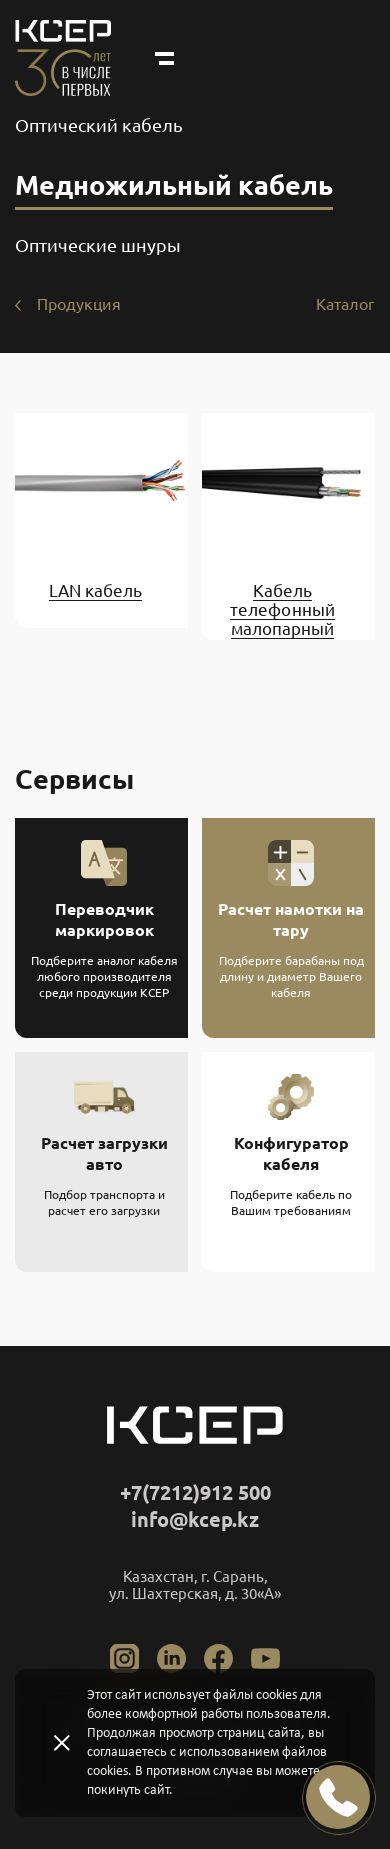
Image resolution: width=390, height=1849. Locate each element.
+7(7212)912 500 (195, 1492)
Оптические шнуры (98, 245)
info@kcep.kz (195, 1519)
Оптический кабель (99, 125)
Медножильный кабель (174, 185)
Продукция (79, 304)
